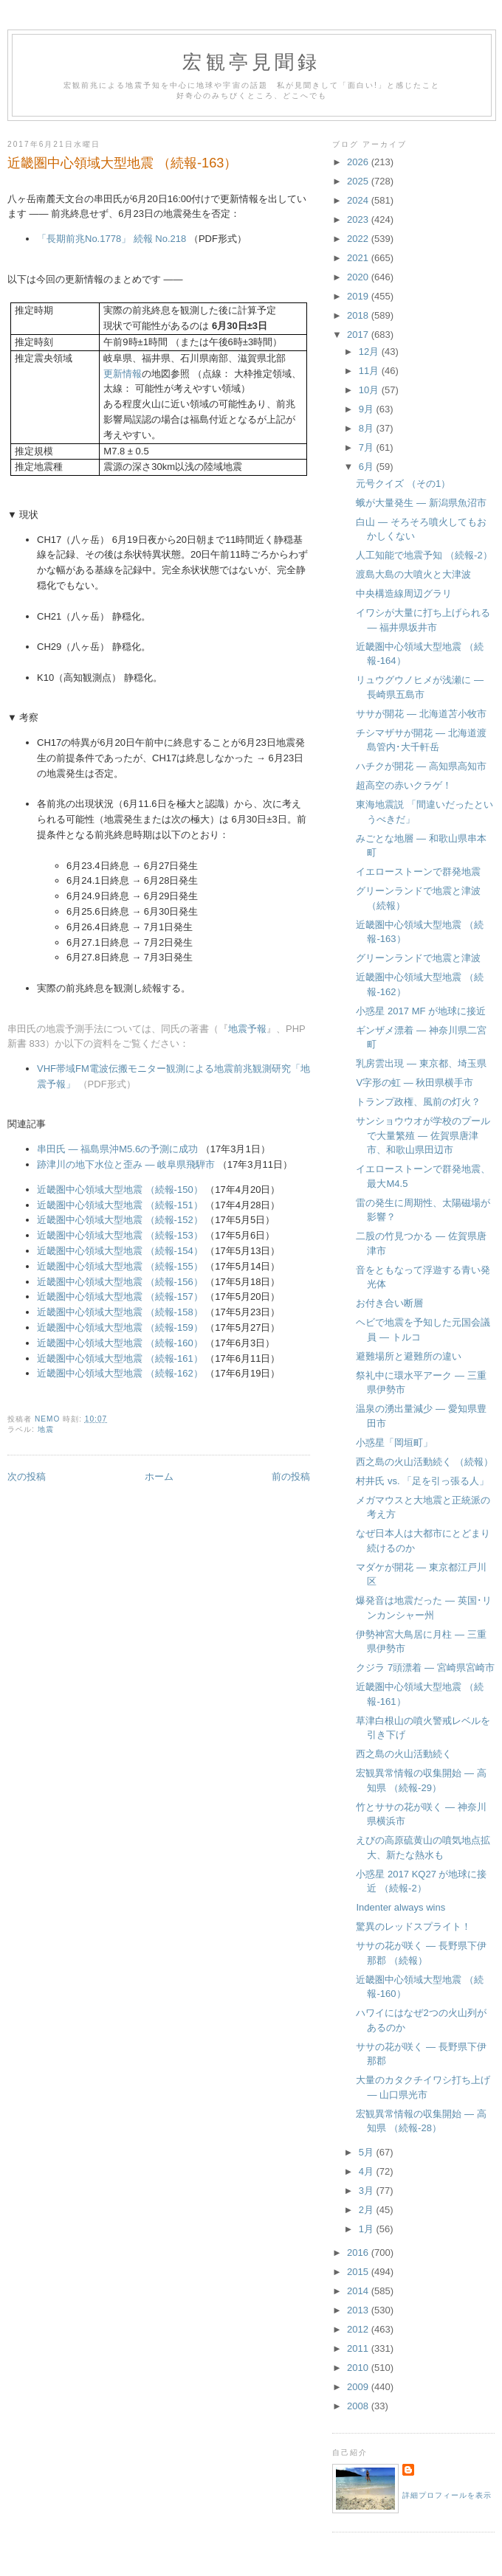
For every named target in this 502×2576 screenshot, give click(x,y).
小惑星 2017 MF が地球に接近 (421, 1011)
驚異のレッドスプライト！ (413, 1926)
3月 (367, 2190)
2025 (359, 181)
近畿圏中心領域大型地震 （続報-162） (120, 1373)
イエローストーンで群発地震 (418, 871)
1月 (367, 2228)
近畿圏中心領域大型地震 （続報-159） (120, 1327)
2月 (367, 2209)
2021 (359, 257)
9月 (367, 409)
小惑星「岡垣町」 (394, 1442)
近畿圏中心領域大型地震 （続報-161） (120, 1358)
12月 (370, 351)
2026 (359, 161)
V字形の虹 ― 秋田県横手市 (414, 1082)
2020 (359, 277)
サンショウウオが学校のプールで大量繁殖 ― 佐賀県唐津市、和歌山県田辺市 (423, 1135)
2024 (359, 200)
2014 (359, 2290)
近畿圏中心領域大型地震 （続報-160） (120, 1342)
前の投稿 (291, 1476)
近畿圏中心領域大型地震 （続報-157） (120, 1296)
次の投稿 (26, 1476)
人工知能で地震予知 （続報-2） (424, 555)
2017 (359, 334)
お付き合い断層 (389, 1303)
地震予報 (247, 1028)
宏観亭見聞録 (251, 62)
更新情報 (122, 373)
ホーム (159, 1476)
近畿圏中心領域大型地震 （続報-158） (120, 1312)
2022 (359, 238)
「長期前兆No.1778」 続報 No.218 (111, 238)
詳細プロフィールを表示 (447, 2495)
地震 (46, 1429)
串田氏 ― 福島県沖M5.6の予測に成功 (117, 1148)
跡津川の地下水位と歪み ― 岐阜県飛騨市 (126, 1164)
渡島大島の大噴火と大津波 (413, 574)
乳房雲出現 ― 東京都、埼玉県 (421, 1063)
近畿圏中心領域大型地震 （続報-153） (120, 1235)
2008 (359, 2405)
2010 (359, 2367)
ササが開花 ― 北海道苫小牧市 (421, 713)
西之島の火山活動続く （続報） (424, 1461)
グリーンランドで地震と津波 (418, 957)
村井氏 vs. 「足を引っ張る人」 (422, 1480)
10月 (370, 389)
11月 (370, 370)
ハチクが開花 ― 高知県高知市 (421, 766)
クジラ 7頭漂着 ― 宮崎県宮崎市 (425, 1667)
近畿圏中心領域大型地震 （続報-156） (120, 1281)
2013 (359, 2310)
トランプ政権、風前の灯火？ (418, 1101)
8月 (367, 428)
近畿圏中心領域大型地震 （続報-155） (120, 1266)
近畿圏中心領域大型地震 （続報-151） (120, 1205)
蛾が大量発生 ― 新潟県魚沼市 (421, 502)
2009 (359, 2386)
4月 (367, 2171)
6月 (367, 466)
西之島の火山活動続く (404, 1753)
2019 (359, 296)
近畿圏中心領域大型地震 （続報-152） (120, 1219)
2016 (359, 2252)
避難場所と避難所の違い (408, 1356)
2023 (359, 219)
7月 (367, 447)
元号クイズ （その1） (403, 483)
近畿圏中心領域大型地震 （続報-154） (120, 1250)
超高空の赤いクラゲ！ (404, 785)
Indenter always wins (400, 1907)
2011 (359, 2348)
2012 (359, 2329)
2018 (359, 315)
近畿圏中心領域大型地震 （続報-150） (120, 1189)
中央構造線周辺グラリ (404, 593)
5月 (367, 2152)
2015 (359, 2271)
